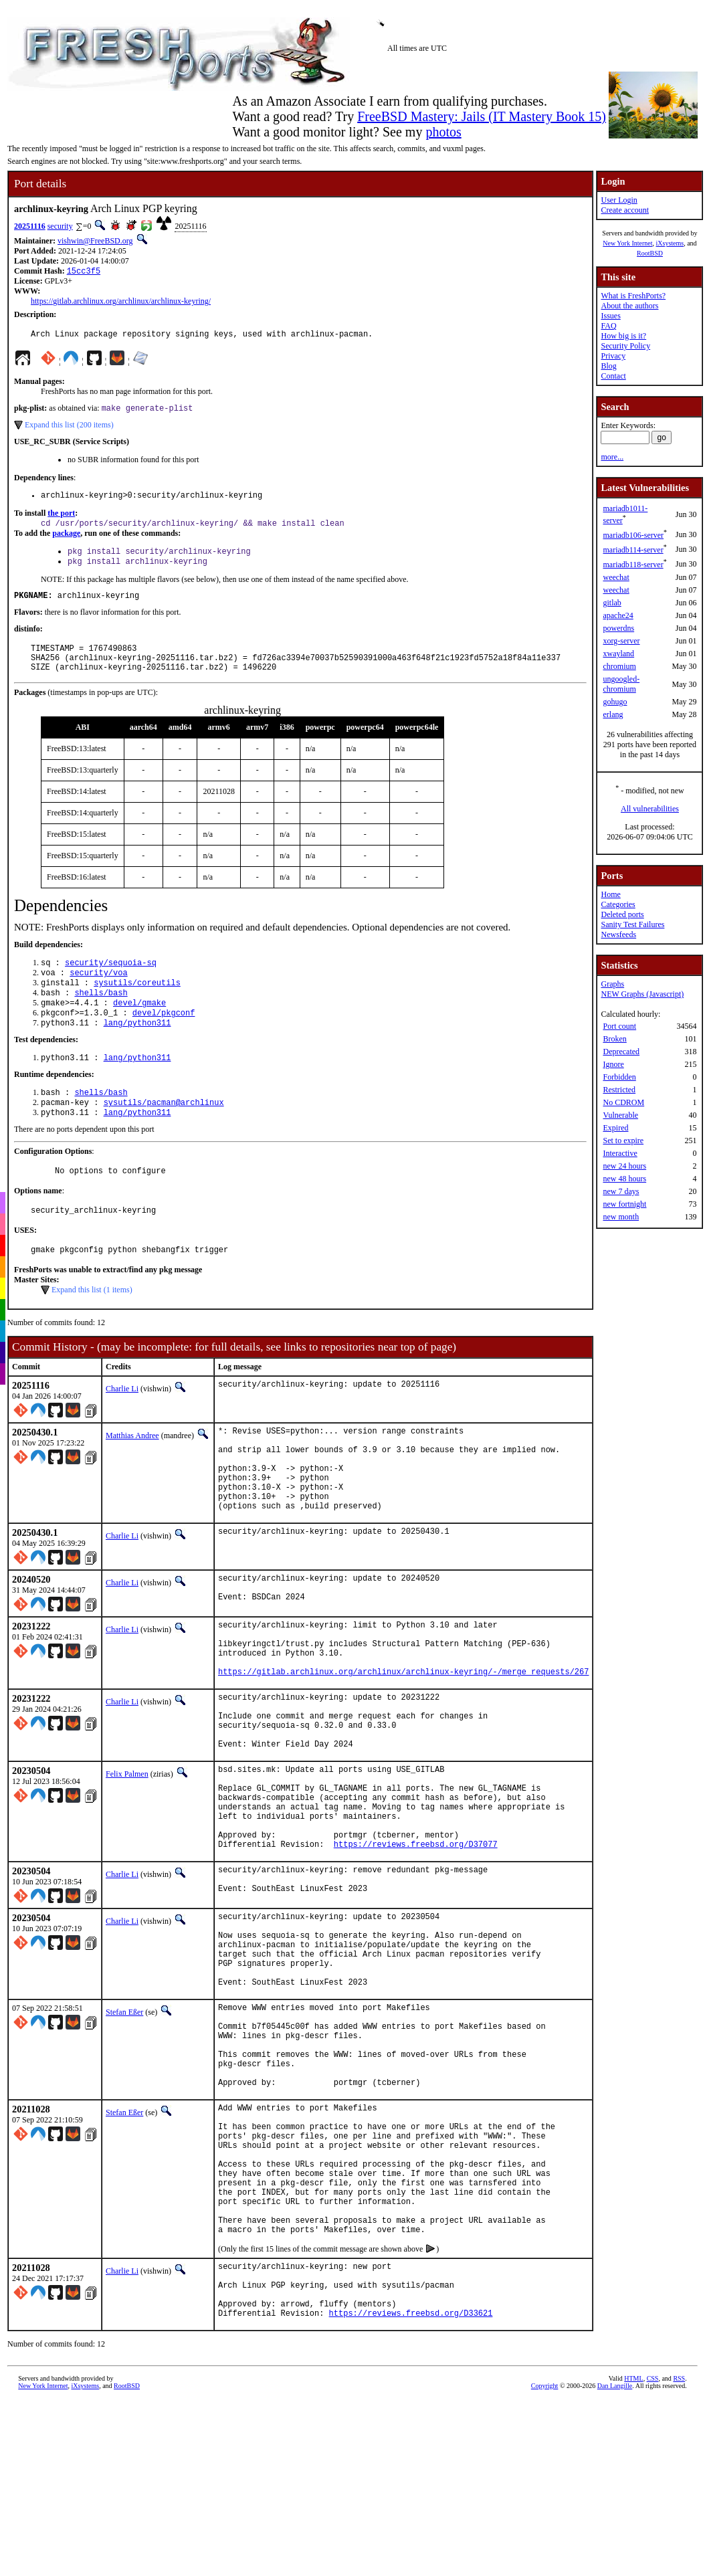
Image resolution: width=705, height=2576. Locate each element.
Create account (625, 210)
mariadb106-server (633, 535)
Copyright (545, 2566)
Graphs (612, 984)
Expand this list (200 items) (69, 429)
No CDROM (623, 1102)
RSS (679, 2559)
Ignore (613, 1064)
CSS (653, 2559)
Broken (614, 1039)
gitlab (612, 602)
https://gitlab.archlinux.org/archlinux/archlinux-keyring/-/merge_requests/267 (403, 1744)
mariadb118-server (633, 564)
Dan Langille (614, 2566)
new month (621, 1216)
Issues (610, 315)
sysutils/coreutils (137, 1005)
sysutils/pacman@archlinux (164, 1134)
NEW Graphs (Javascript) (642, 994)
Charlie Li (122, 1428)
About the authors (629, 305)
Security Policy (625, 346)
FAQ (608, 325)
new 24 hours (624, 1166)
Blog (608, 366)
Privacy (613, 356)
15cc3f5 (83, 272)
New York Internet (627, 243)
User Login (619, 200)
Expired (615, 1127)
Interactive (620, 1153)
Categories (618, 904)
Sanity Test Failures (632, 924)
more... (612, 457)
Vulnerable (620, 1115)
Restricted (619, 1089)
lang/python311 (137, 1050)
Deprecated (621, 1051)
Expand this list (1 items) (92, 1329)
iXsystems (670, 243)
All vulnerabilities (650, 808)
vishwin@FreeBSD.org (95, 240)
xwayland (618, 653)
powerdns (618, 628)
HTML (633, 2559)
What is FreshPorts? (633, 295)
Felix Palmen (127, 1859)
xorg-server (621, 641)
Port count (619, 1026)
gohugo (615, 701)
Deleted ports (622, 914)
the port (61, 519)
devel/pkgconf (163, 1039)
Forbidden (619, 1077)
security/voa (98, 993)
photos (443, 131)
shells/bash (100, 1016)
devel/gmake (139, 1027)
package (66, 541)
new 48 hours (624, 1178)
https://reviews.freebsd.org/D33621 (411, 2493)
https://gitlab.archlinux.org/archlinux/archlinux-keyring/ (121, 302)
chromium (619, 666)
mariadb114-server (633, 550)
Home (610, 894)
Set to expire (623, 1140)
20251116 (29, 226)
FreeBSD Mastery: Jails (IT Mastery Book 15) (481, 116)
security (60, 226)
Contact (613, 376)
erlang (613, 714)
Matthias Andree (132, 1475)
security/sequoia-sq (111, 982)
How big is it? (623, 335)
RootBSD (650, 253)
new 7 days (621, 1191)
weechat (616, 577)
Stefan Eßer (124, 2134)
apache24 (618, 615)
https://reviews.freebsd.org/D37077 (416, 1947)
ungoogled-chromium (621, 684)
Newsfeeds (618, 934)
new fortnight (624, 1204)
